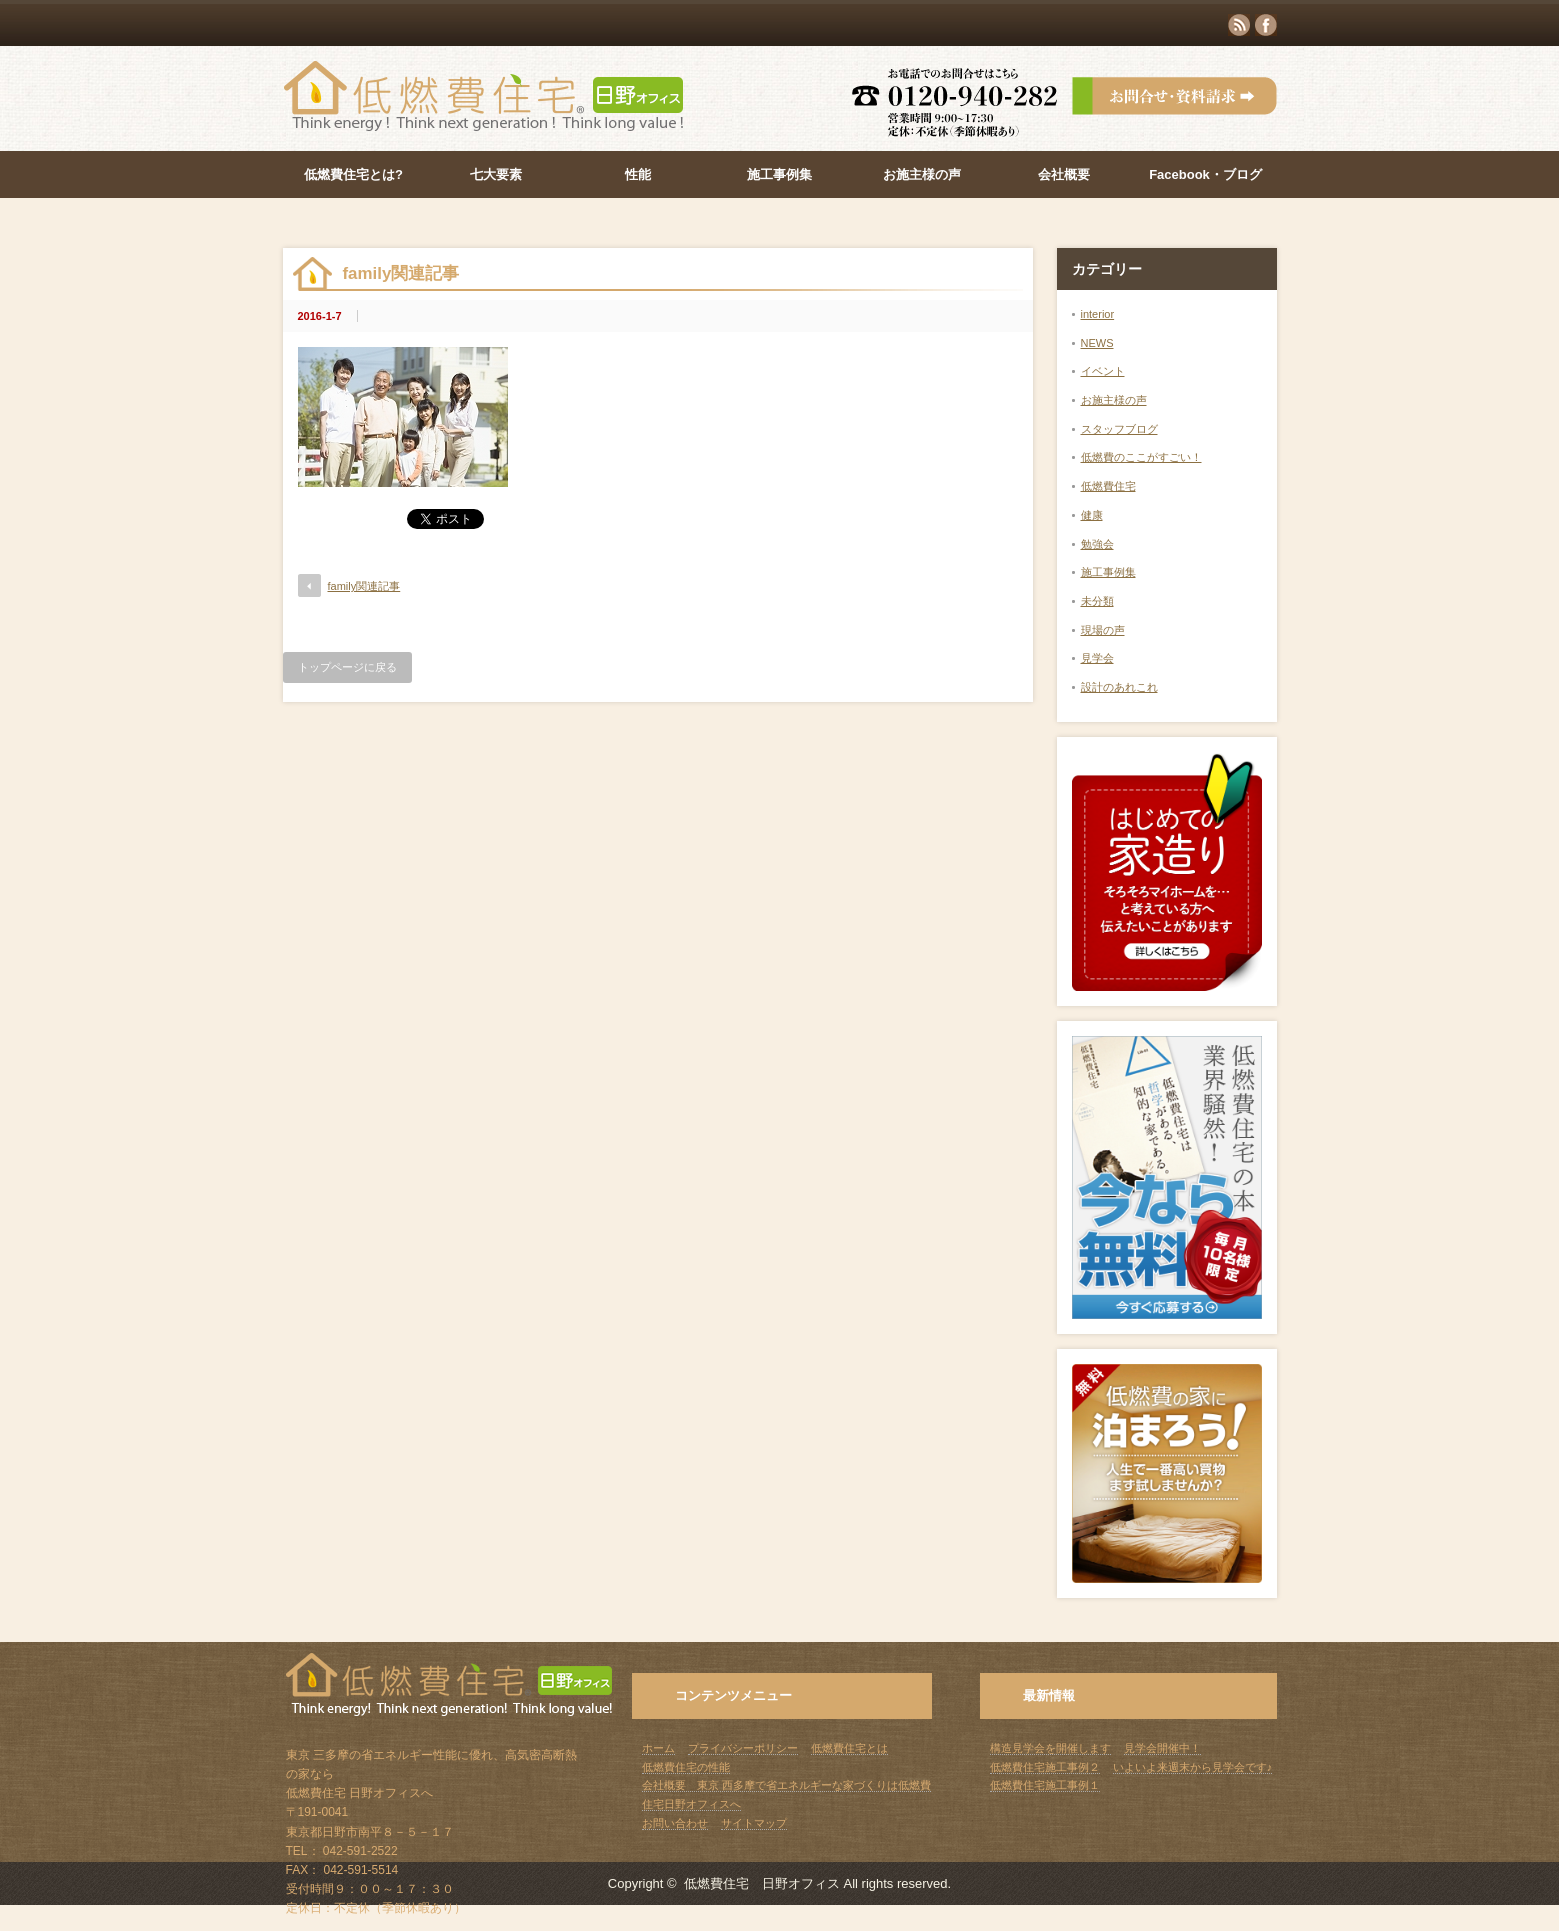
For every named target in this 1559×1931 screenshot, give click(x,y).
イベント (1103, 371)
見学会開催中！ (1162, 1748)
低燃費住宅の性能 (686, 1767)
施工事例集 (779, 174)
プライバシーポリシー (743, 1748)
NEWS (1097, 343)
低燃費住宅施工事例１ (1045, 1785)
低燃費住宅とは (849, 1748)
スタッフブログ (1119, 429)
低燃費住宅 (1108, 486)
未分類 (1097, 601)
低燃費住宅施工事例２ (1045, 1767)
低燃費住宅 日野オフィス (762, 1883)
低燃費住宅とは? (353, 174)
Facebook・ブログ (1205, 174)
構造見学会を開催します (1050, 1748)
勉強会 (1097, 544)
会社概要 (1064, 174)
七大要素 (496, 174)
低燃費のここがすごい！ (1141, 457)
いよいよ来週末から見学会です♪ (1193, 1767)
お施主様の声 (922, 174)
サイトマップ (754, 1823)
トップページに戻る (347, 667)
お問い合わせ (675, 1823)
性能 (638, 174)
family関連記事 (364, 586)
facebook (1266, 25)
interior (1098, 314)
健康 (1092, 515)
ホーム (658, 1748)
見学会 (1097, 658)
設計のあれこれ (1119, 687)
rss (1239, 25)
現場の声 (1103, 630)
